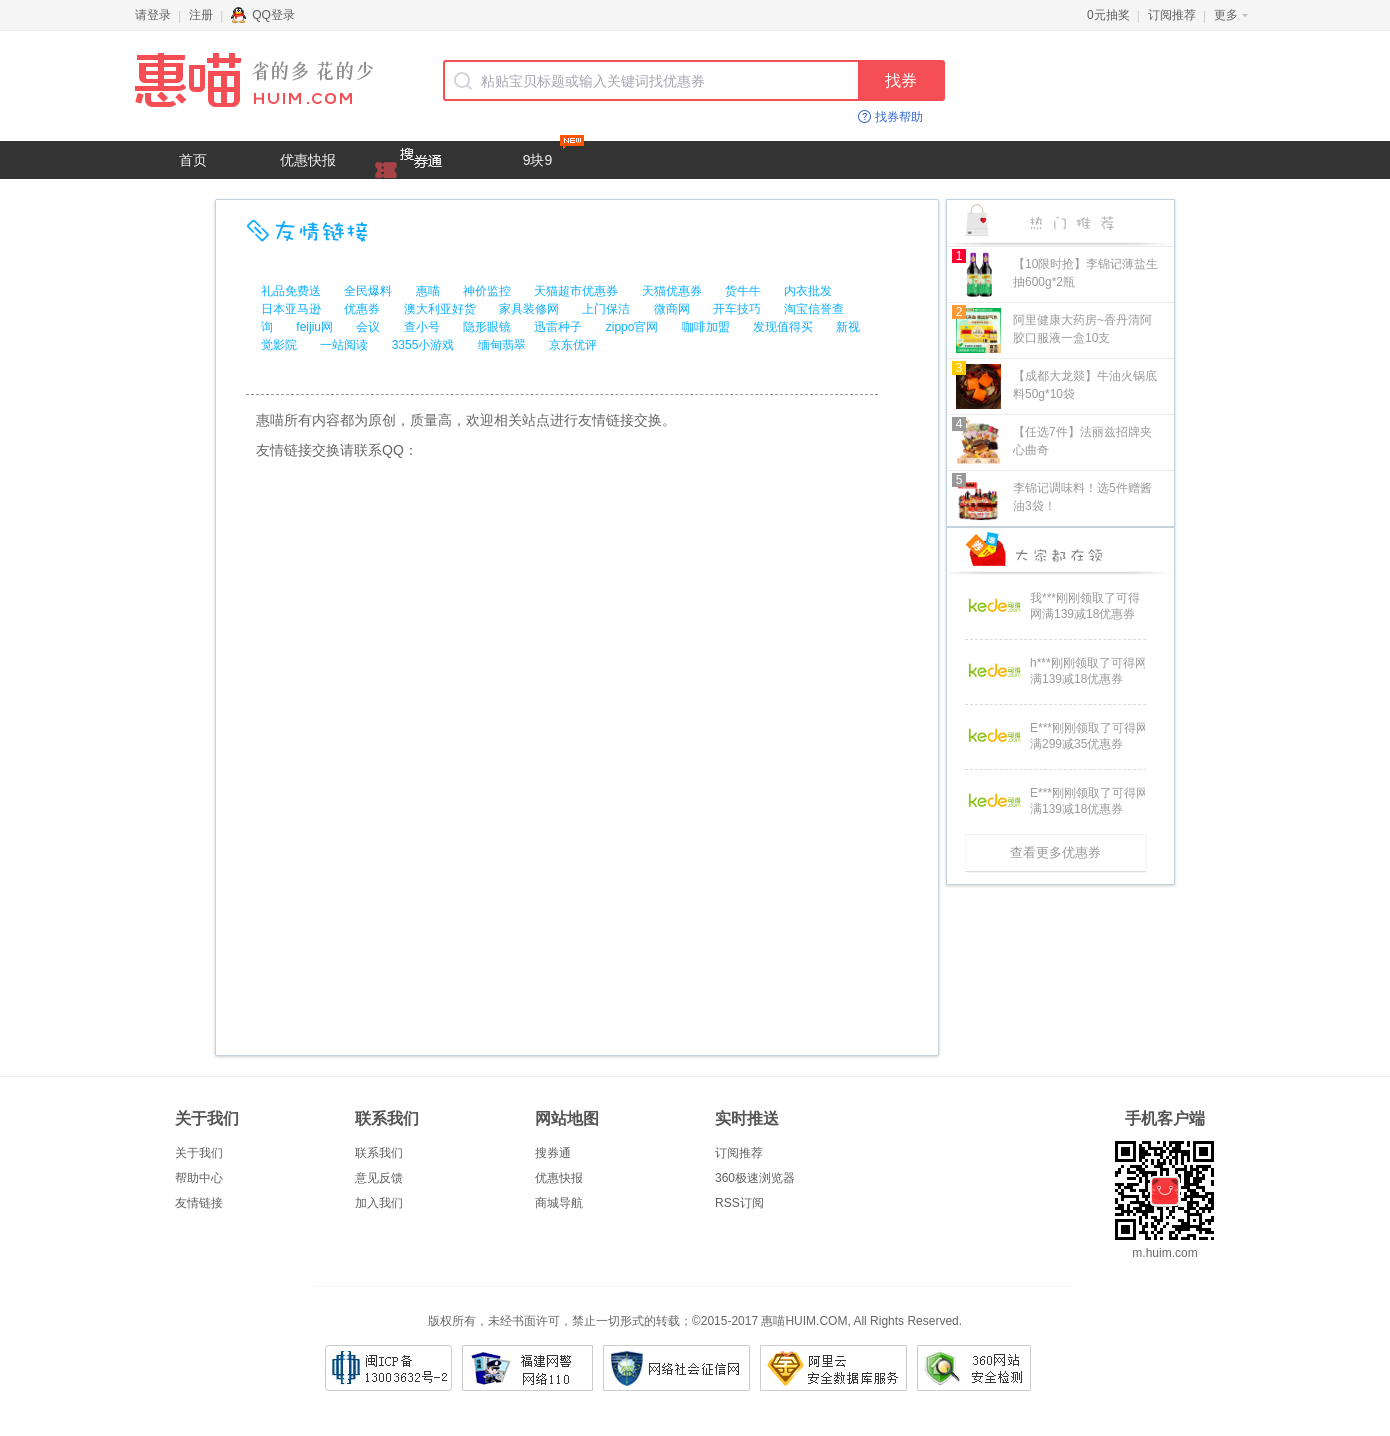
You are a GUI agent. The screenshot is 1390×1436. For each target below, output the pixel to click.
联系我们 (379, 1153)
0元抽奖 (1108, 15)
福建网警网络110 (527, 1368)
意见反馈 (379, 1178)
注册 (201, 15)
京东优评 (573, 345)
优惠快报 (308, 160)
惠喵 (428, 291)
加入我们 (379, 1203)
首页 (193, 160)
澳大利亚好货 (440, 309)
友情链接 (199, 1203)
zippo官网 (632, 327)
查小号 (422, 327)
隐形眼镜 (487, 327)
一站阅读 (344, 345)
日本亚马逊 (291, 309)
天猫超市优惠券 (576, 291)
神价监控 (487, 291)
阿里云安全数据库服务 (833, 1368)
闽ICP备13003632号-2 (388, 1368)
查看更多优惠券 (1055, 852)
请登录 (153, 15)
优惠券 (362, 309)
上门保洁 (606, 309)
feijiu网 (314, 327)
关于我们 (199, 1153)
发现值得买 (783, 327)
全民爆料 (368, 291)
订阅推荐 (1172, 15)
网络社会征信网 (676, 1368)
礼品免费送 (291, 291)
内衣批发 (808, 291)
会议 (368, 327)
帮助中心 (199, 1178)
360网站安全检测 (974, 1368)
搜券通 (553, 1153)
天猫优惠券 (672, 291)
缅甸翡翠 (502, 345)
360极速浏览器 (755, 1178)
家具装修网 (529, 309)
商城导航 (559, 1203)
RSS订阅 (739, 1203)
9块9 (553, 154)
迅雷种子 (558, 327)
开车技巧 (737, 309)
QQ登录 (263, 15)
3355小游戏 (423, 345)
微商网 (672, 309)
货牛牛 (743, 291)
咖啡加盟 (706, 327)
